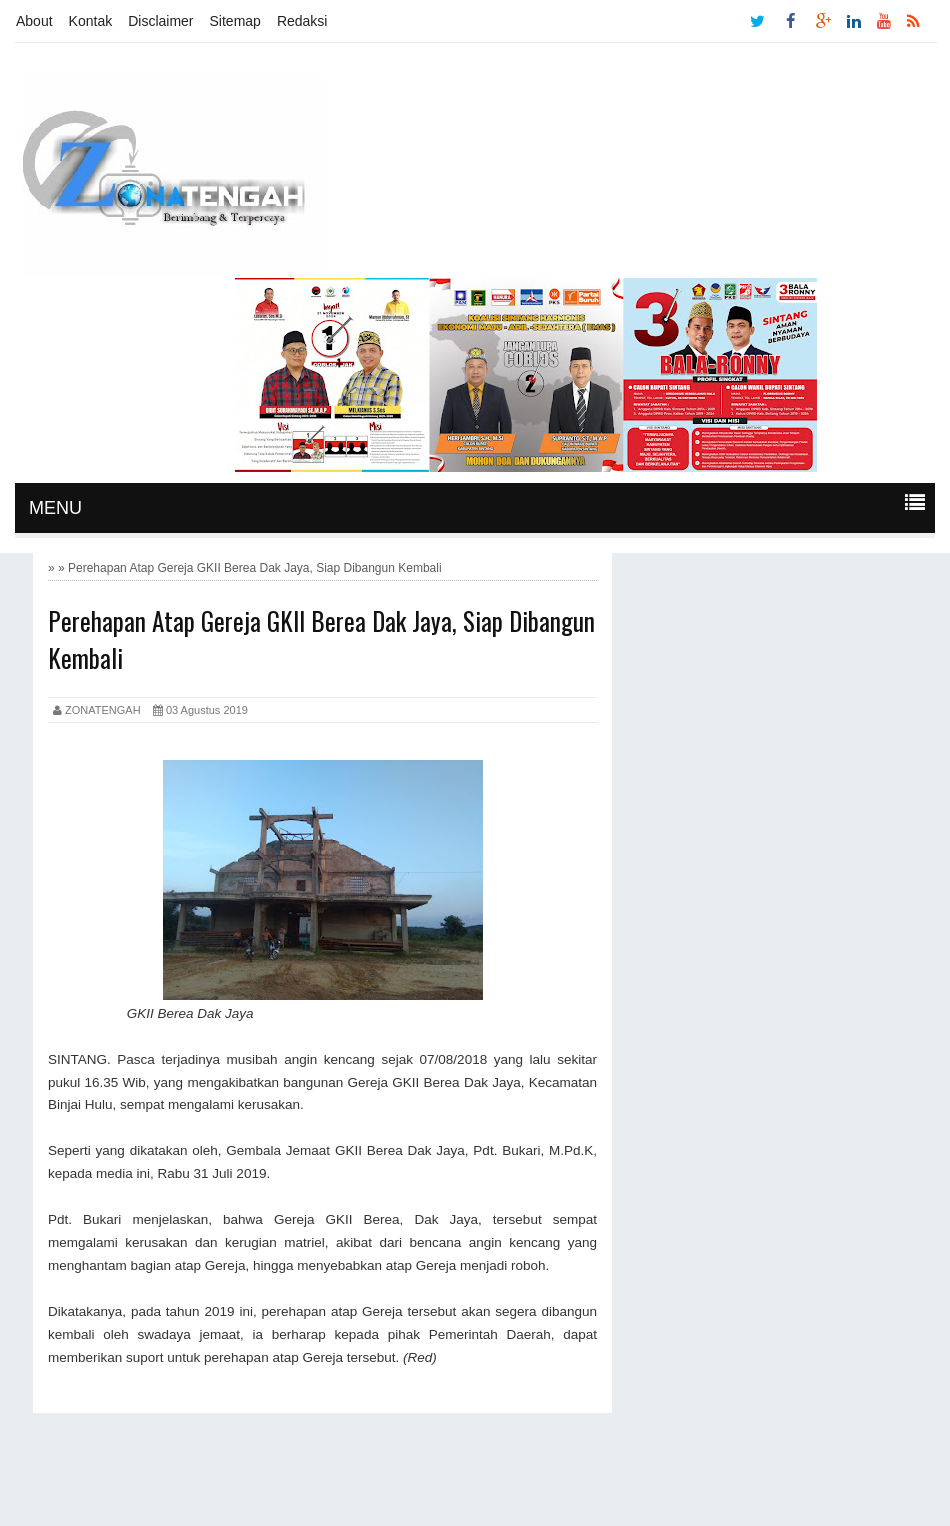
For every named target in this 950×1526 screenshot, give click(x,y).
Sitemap (235, 21)
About (34, 21)
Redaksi (302, 21)
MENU (55, 508)
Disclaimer (160, 21)
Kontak (91, 21)
